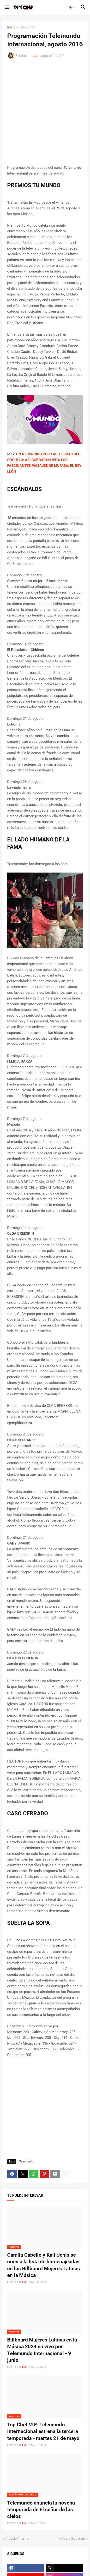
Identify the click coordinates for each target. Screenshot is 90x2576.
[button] (6, 7)
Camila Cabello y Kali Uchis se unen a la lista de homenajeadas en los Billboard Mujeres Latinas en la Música (43, 2265)
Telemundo (27, 27)
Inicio (11, 27)
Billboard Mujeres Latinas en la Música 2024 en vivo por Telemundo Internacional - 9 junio (42, 2350)
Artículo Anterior (17, 2538)
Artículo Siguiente (72, 2538)
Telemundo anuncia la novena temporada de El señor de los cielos (41, 2509)
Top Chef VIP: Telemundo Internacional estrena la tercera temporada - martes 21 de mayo (43, 2431)
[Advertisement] (45, 112)
